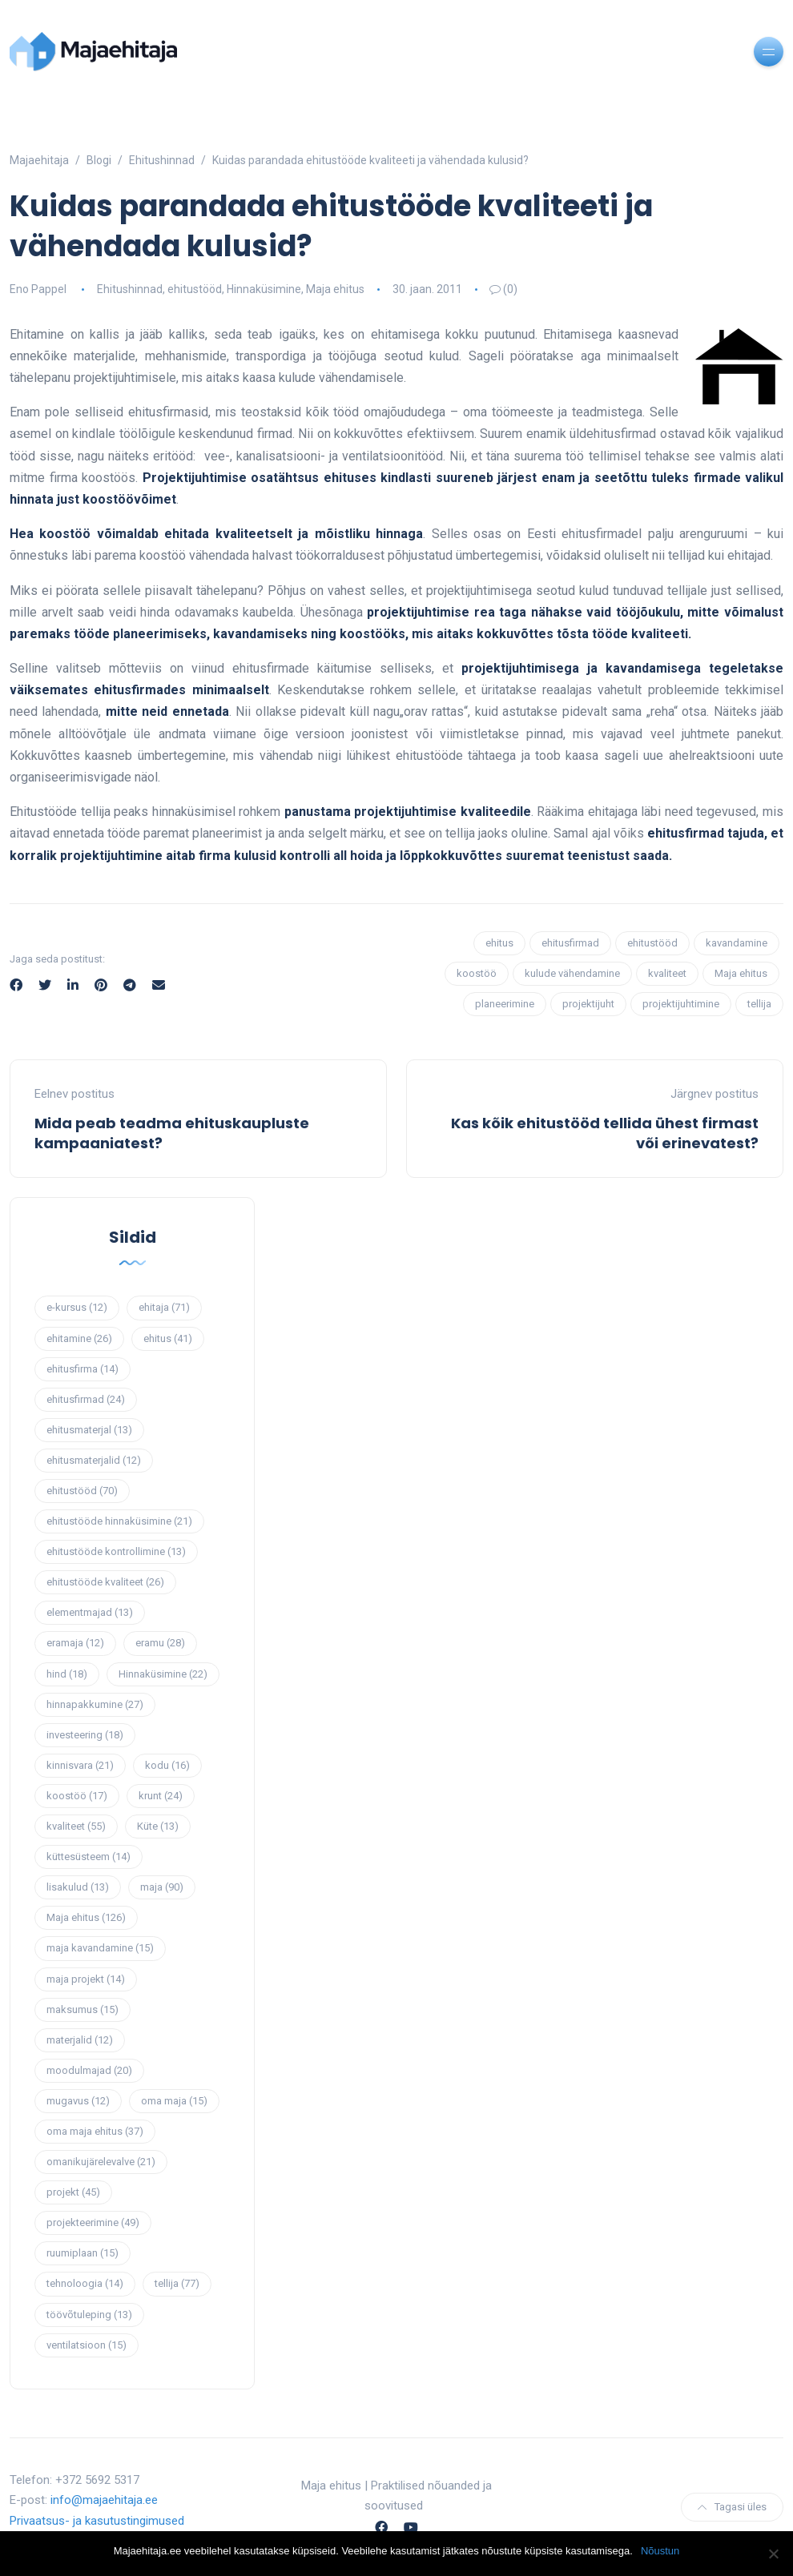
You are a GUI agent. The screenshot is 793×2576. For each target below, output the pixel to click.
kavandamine (736, 943)
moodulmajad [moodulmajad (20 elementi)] (89, 2070)
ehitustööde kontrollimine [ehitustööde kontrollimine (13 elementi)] (116, 1551)
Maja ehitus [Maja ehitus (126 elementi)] (86, 1917)
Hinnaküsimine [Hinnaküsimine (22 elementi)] (163, 1674)
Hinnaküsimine (264, 289)
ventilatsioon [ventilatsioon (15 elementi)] (86, 2345)
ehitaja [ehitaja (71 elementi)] (164, 1307)
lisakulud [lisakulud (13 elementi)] (77, 1887)
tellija (759, 1004)
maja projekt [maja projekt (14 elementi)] (85, 1979)
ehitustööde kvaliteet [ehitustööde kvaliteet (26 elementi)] (105, 1582)
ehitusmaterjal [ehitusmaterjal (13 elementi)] (89, 1430)
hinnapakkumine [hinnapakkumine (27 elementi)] (94, 1704)
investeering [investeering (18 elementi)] (84, 1735)
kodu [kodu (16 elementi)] (167, 1765)
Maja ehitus (335, 289)
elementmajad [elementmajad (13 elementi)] (89, 1612)
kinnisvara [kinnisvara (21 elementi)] (80, 1765)
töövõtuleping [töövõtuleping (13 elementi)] (89, 2315)
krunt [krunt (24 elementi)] (161, 1796)
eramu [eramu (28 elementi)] (160, 1643)
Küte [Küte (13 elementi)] (158, 1826)
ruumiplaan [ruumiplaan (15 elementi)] (82, 2253)
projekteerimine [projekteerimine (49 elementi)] (92, 2222)
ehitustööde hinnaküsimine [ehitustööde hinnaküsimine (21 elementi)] (119, 1521)
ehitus (499, 943)
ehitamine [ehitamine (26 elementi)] (79, 1338)
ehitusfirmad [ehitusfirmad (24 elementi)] (85, 1399)
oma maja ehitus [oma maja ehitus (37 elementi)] (94, 2131)
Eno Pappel (38, 289)
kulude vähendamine (572, 973)
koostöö (477, 973)
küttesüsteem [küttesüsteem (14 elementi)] (88, 1857)
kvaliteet (667, 973)
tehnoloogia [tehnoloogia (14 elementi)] (84, 2283)
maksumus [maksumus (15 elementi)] (82, 2009)
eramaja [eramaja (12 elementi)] (75, 1643)
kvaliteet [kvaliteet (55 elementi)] (76, 1826)
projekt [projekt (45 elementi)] (73, 2192)
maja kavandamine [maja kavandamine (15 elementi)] (100, 1948)
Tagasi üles (732, 2507)
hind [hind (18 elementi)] (66, 1674)
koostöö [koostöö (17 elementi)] (76, 1796)
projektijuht (588, 1004)
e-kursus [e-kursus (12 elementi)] (76, 1307)
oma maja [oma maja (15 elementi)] (174, 2101)
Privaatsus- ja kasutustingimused (97, 2521)
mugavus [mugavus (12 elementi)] (78, 2101)
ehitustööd (194, 289)
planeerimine (504, 1004)
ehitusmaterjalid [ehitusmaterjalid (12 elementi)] (93, 1460)
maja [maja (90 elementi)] (161, 1887)
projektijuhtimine (680, 1004)
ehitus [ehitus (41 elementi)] (167, 1338)
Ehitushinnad (130, 289)
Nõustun (660, 2551)
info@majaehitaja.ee (104, 2500)
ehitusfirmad (570, 943)
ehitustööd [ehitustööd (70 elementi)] (82, 1491)
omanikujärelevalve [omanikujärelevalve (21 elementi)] (100, 2162)
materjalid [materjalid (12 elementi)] (79, 2040)
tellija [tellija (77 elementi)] (177, 2283)
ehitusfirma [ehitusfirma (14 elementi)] (82, 1369)
